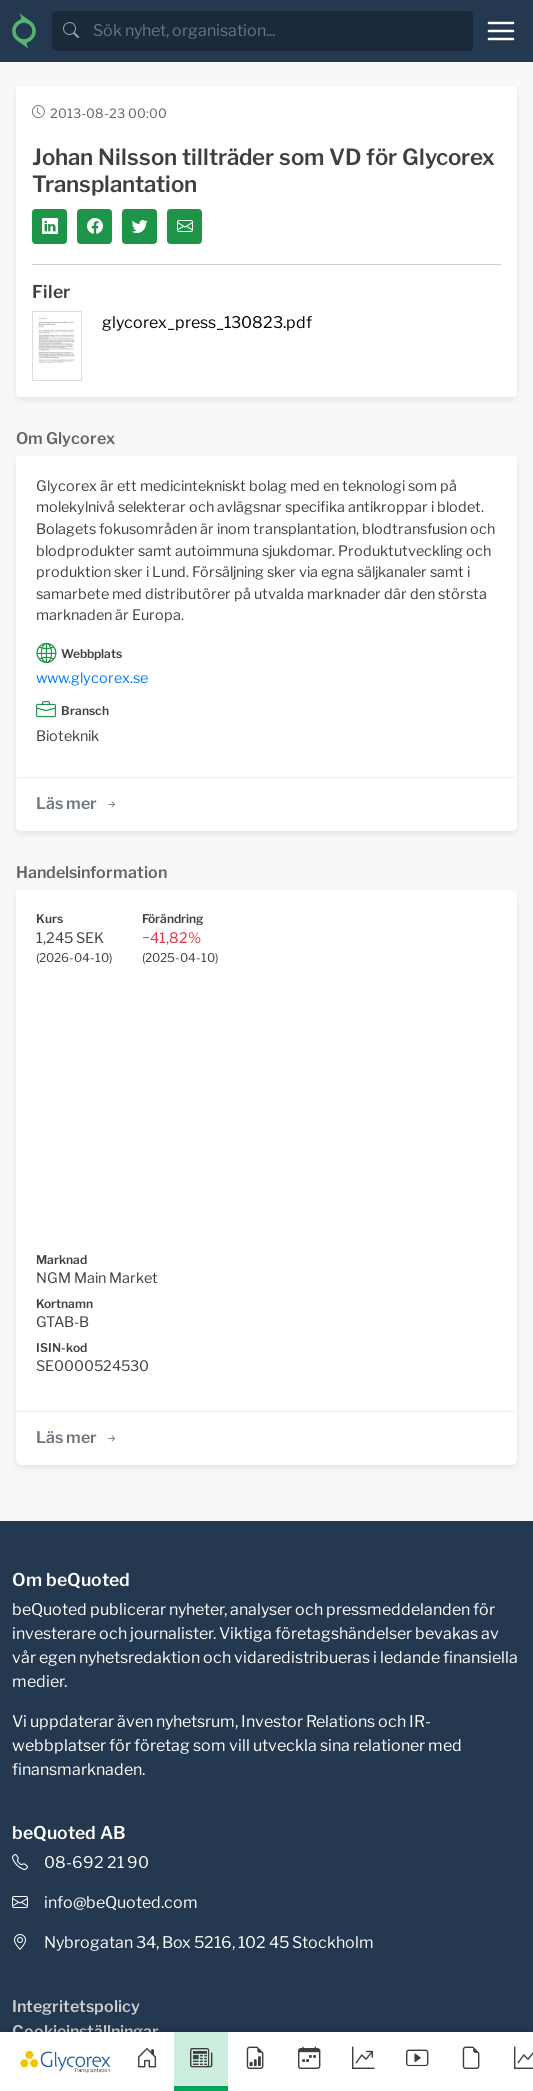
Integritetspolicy (76, 2006)
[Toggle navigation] (501, 31)
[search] (281, 31)
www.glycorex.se (92, 678)
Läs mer (77, 803)
